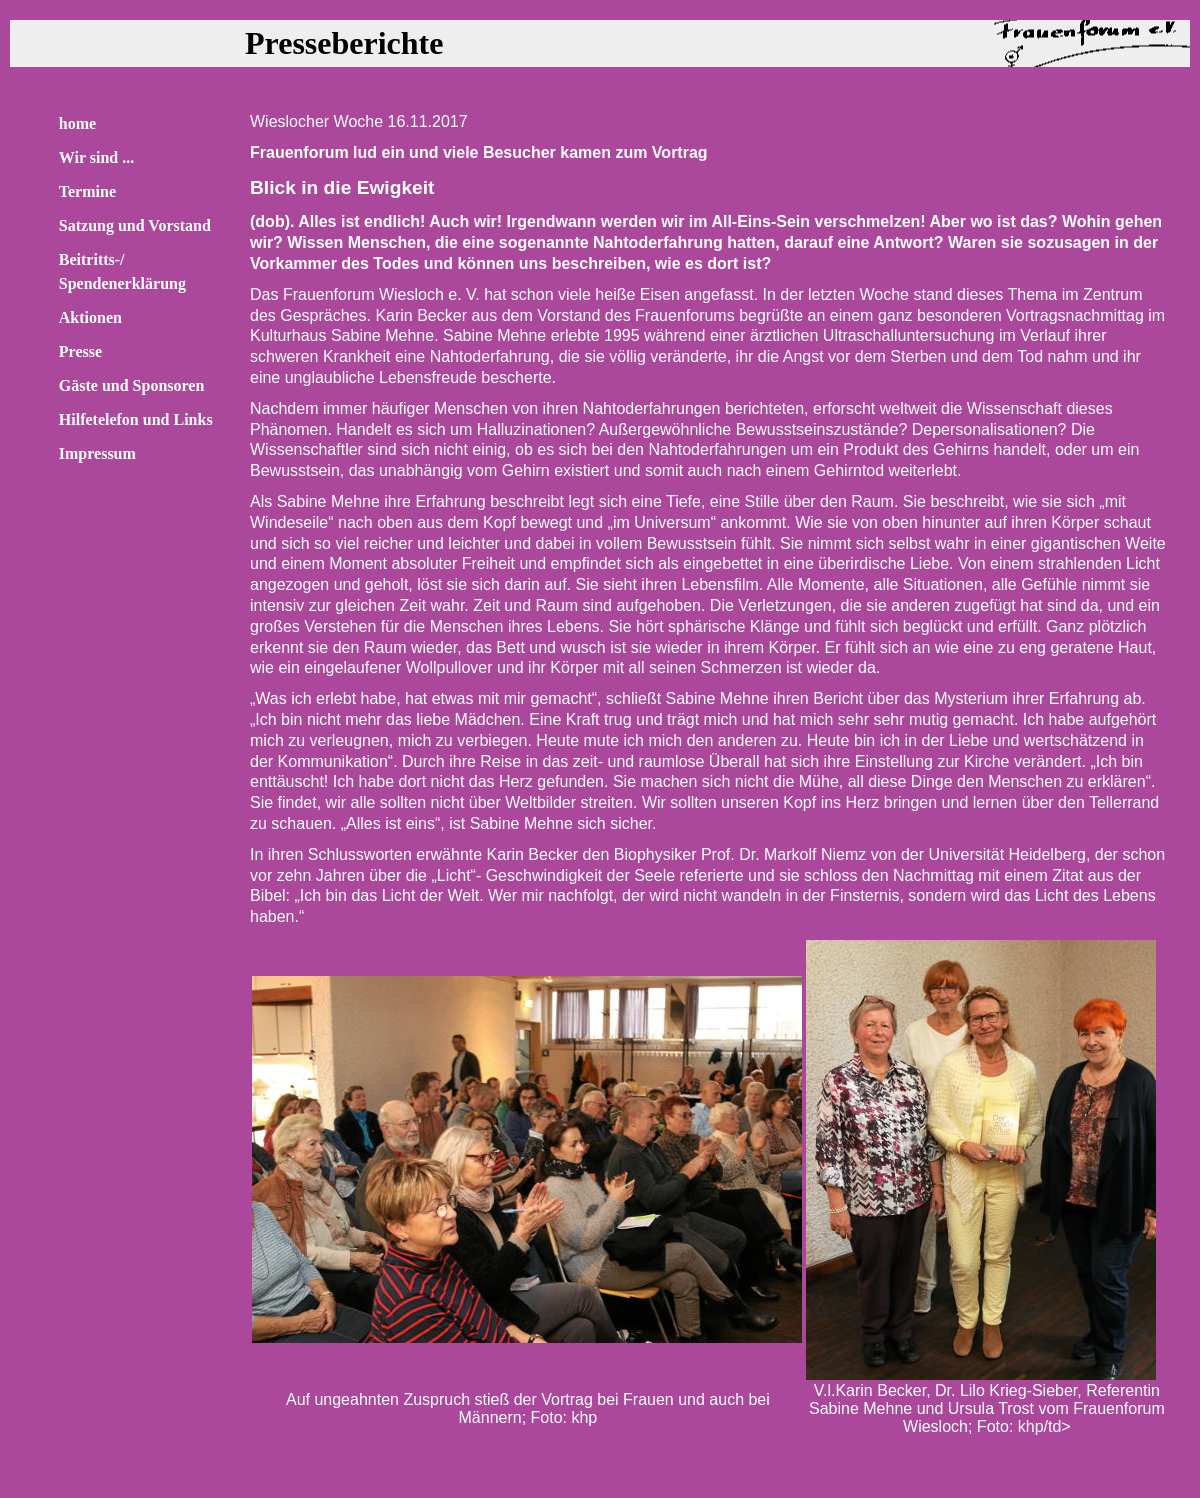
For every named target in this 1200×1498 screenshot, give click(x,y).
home (77, 123)
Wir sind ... (96, 157)
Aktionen (90, 317)
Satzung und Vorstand (135, 225)
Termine (87, 191)
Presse (80, 351)
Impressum (97, 453)
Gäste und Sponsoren (132, 385)
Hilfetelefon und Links (136, 419)
